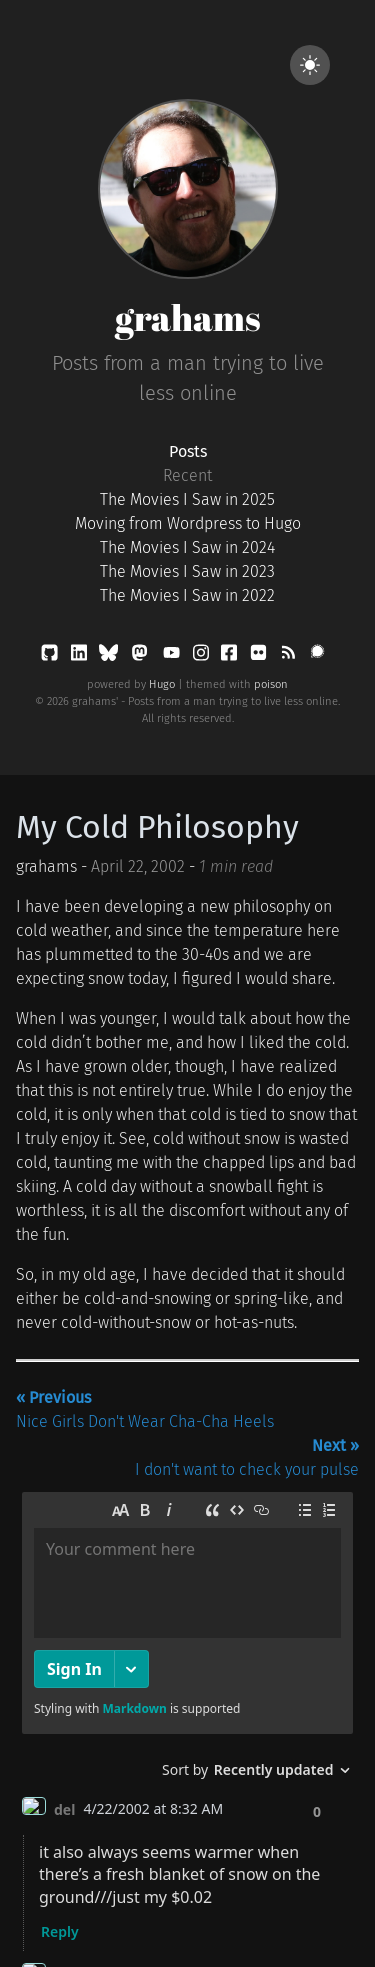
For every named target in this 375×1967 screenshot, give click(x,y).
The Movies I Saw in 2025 (187, 499)
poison (271, 684)
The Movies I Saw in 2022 (187, 595)
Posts (188, 451)
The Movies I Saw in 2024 (187, 547)
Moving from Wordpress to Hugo (188, 523)
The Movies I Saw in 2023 (187, 571)
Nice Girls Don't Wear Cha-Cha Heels (145, 1409)
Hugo (162, 684)
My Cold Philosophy (157, 827)
